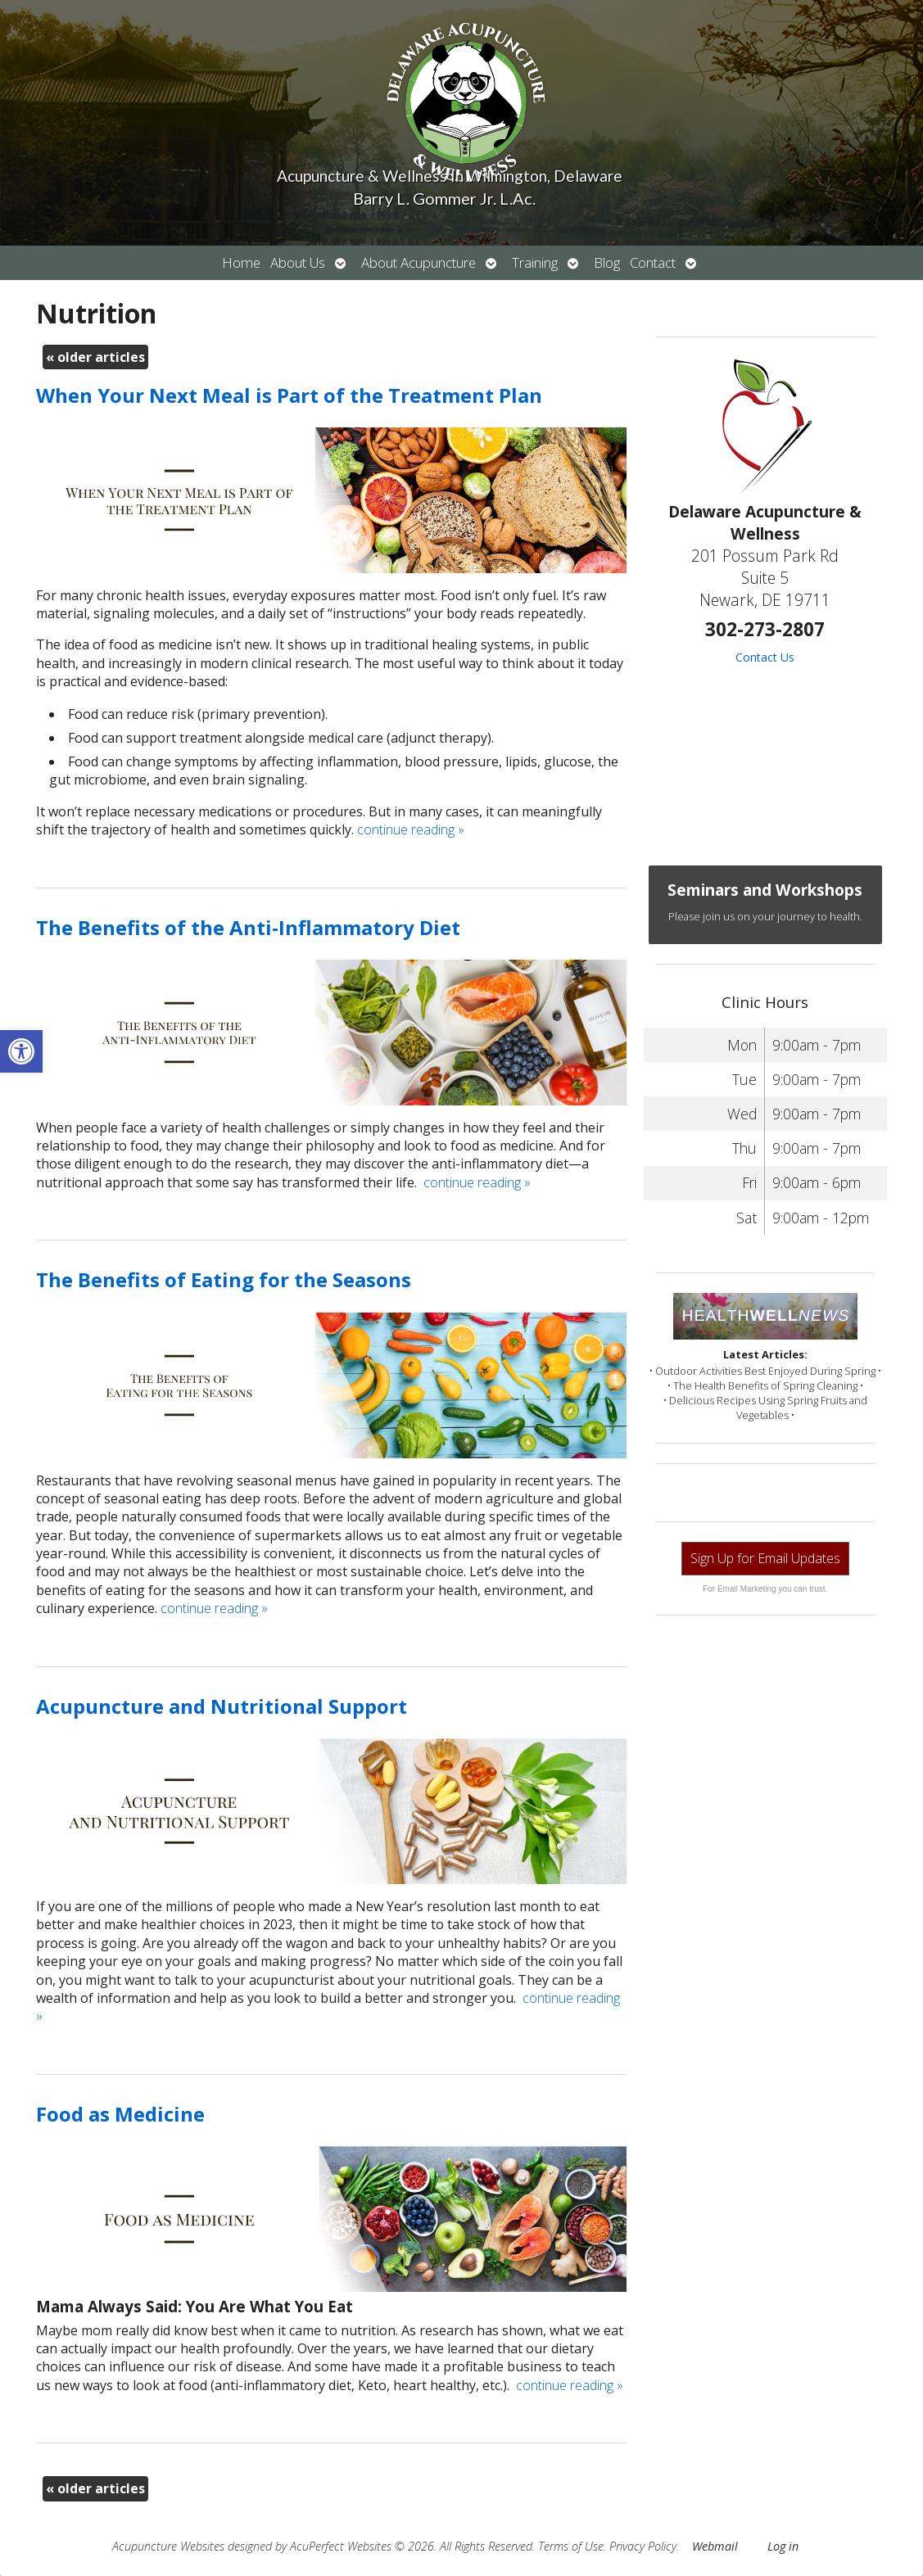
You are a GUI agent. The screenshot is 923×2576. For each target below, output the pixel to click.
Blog (607, 262)
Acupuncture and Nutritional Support (221, 1706)
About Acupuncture (418, 262)
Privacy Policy (642, 2546)
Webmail (715, 2546)
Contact (653, 262)
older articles (95, 357)
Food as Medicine (120, 2113)
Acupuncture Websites (168, 2546)
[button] (21, 1051)
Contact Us (764, 657)
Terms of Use (571, 2546)
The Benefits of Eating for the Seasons (223, 1279)
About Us (297, 262)
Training (535, 262)
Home (241, 262)
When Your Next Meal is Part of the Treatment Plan (289, 395)
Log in (783, 2546)
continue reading (410, 829)
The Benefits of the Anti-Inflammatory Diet (248, 927)
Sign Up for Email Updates (765, 1558)
